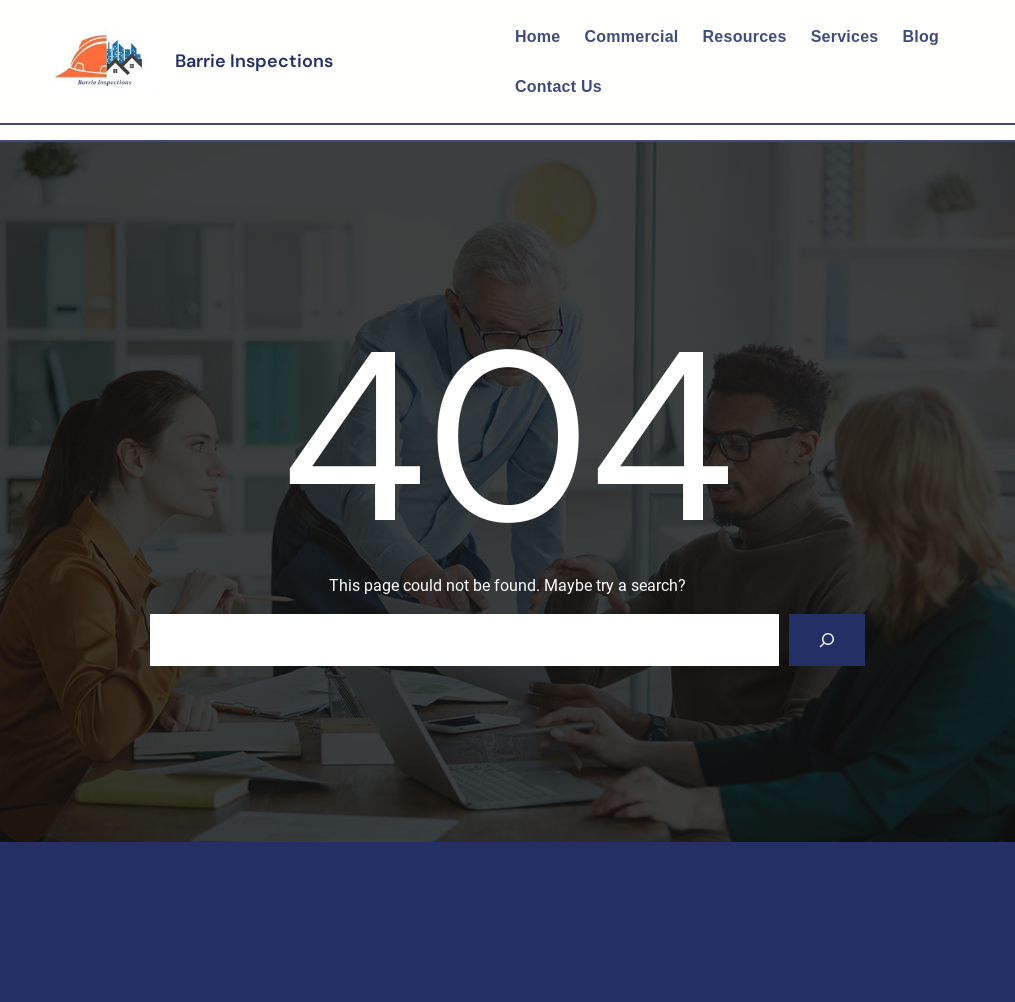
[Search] (827, 640)
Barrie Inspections (254, 61)
